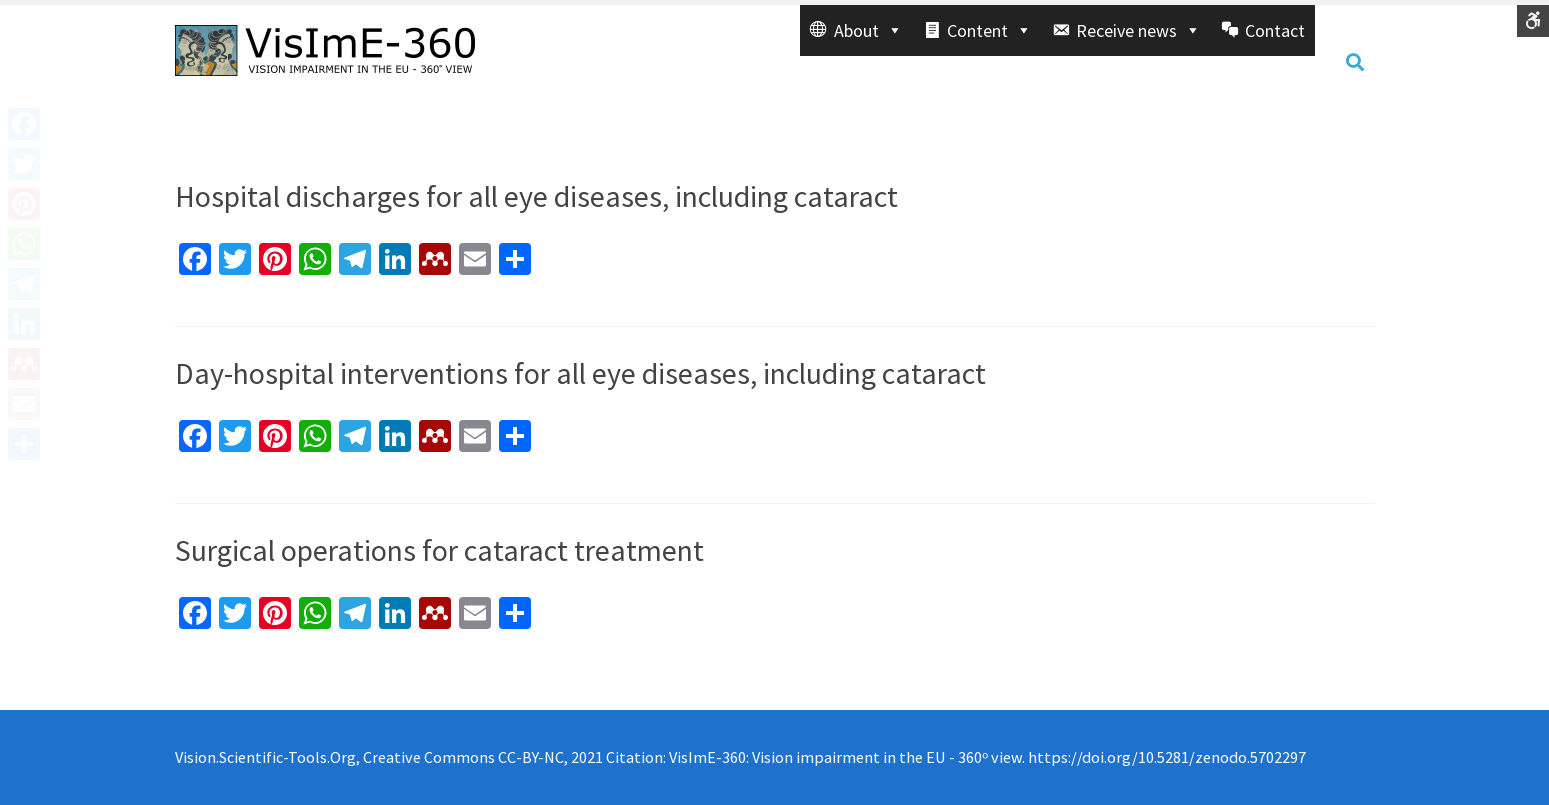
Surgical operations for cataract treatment (439, 550)
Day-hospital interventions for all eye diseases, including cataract (580, 373)
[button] (856, 30)
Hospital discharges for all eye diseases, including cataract (536, 196)
